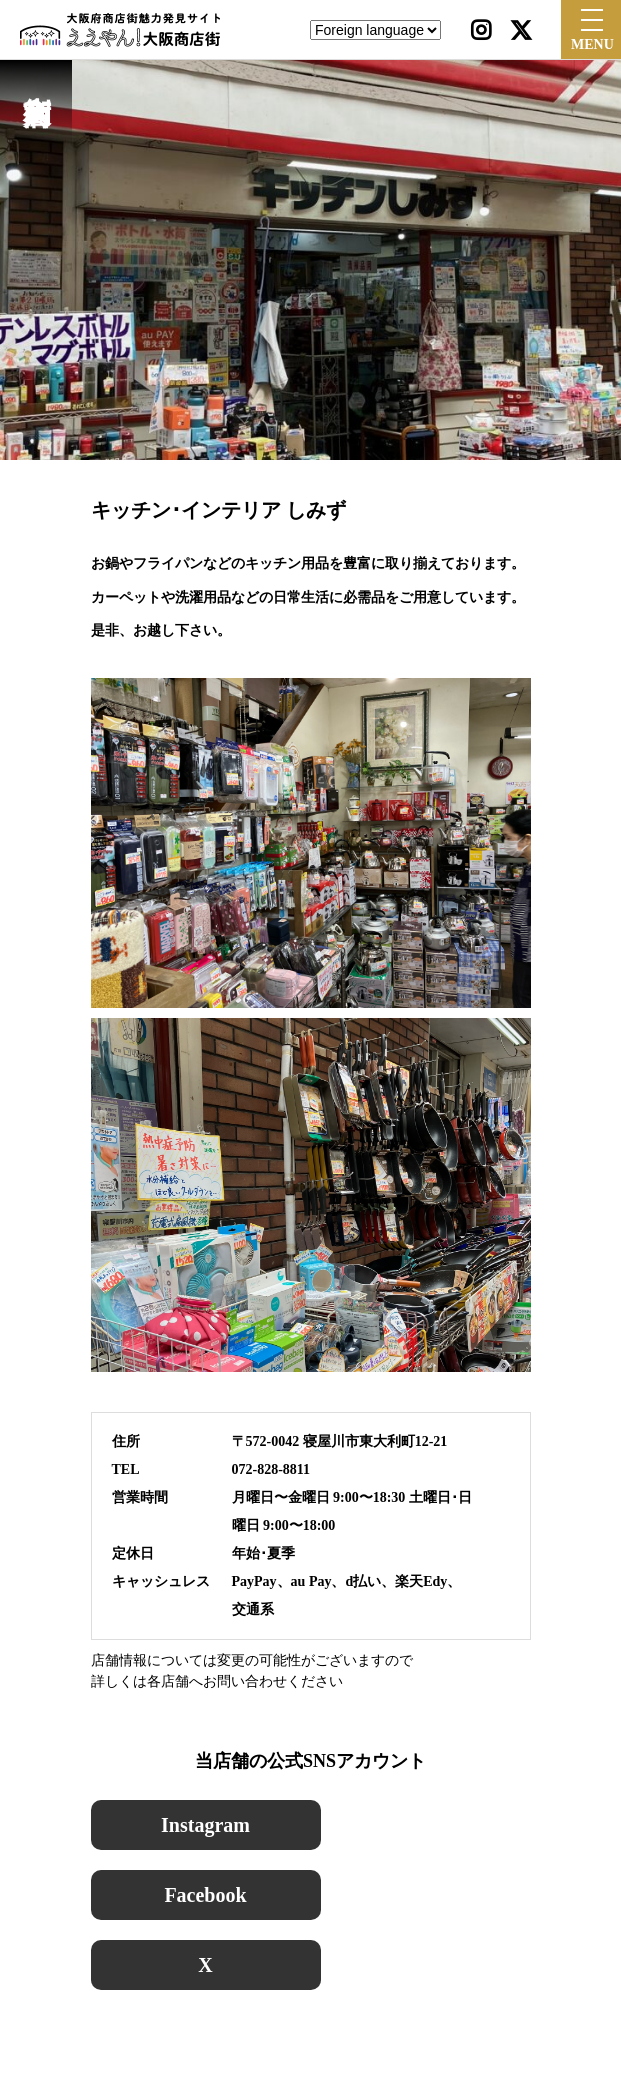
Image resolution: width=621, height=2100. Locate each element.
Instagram (205, 1825)
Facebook (205, 1895)
